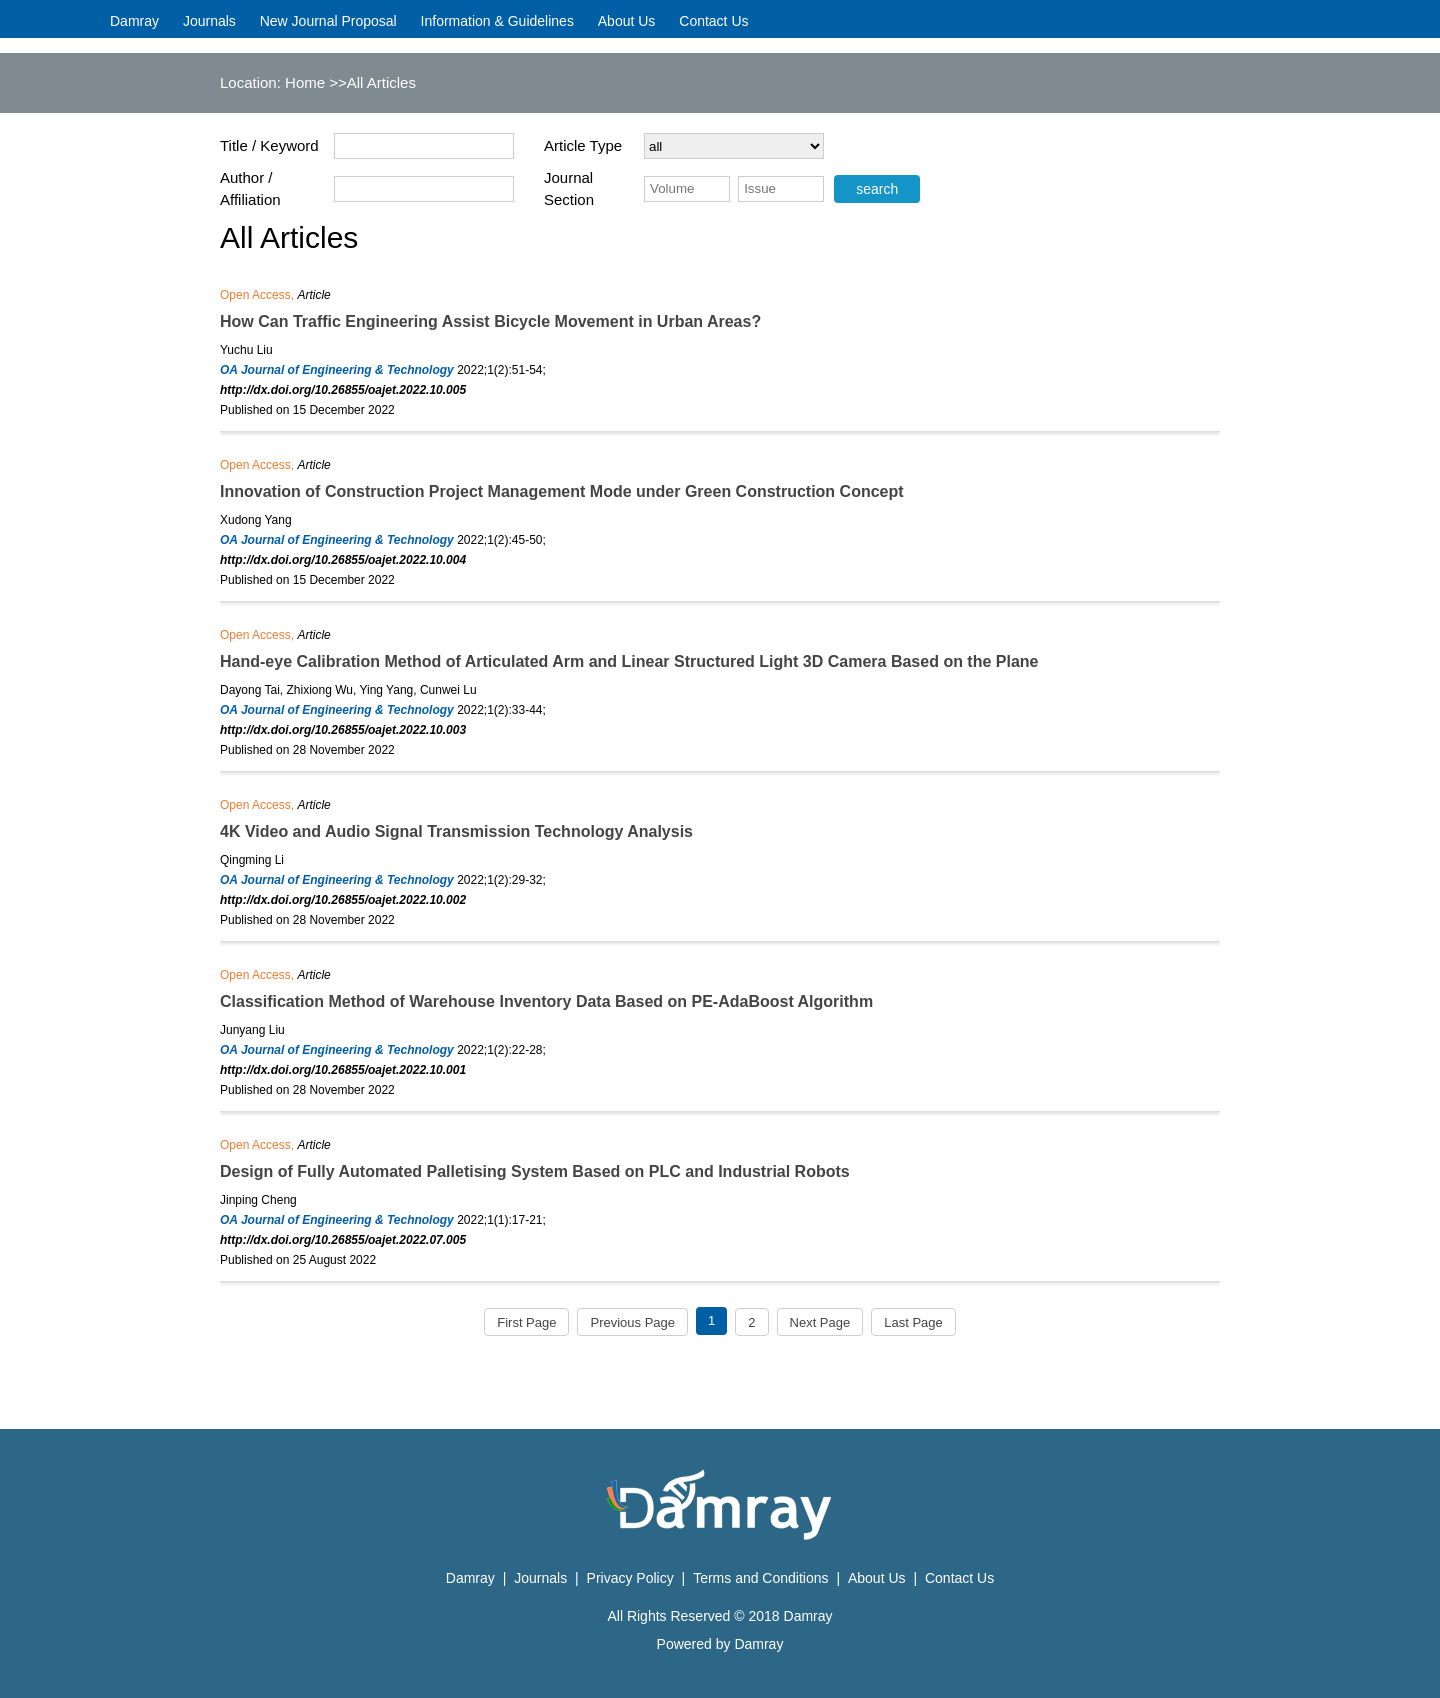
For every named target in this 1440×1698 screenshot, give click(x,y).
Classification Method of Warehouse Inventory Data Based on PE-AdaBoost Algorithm (546, 1001)
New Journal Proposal (328, 21)
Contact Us (713, 21)
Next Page (820, 1322)
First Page (526, 1322)
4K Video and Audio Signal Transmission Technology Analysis (456, 831)
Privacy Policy (632, 1578)
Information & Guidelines (497, 21)
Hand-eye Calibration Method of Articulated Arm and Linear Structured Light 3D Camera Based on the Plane (629, 661)
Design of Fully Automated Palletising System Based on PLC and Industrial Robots (535, 1171)
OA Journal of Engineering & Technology (337, 370)
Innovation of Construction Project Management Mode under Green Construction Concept (562, 491)
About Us (627, 21)
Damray (134, 21)
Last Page (913, 1322)
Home (305, 82)
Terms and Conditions (760, 1578)
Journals (209, 21)
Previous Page (632, 1322)
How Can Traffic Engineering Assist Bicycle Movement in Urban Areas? (490, 321)
